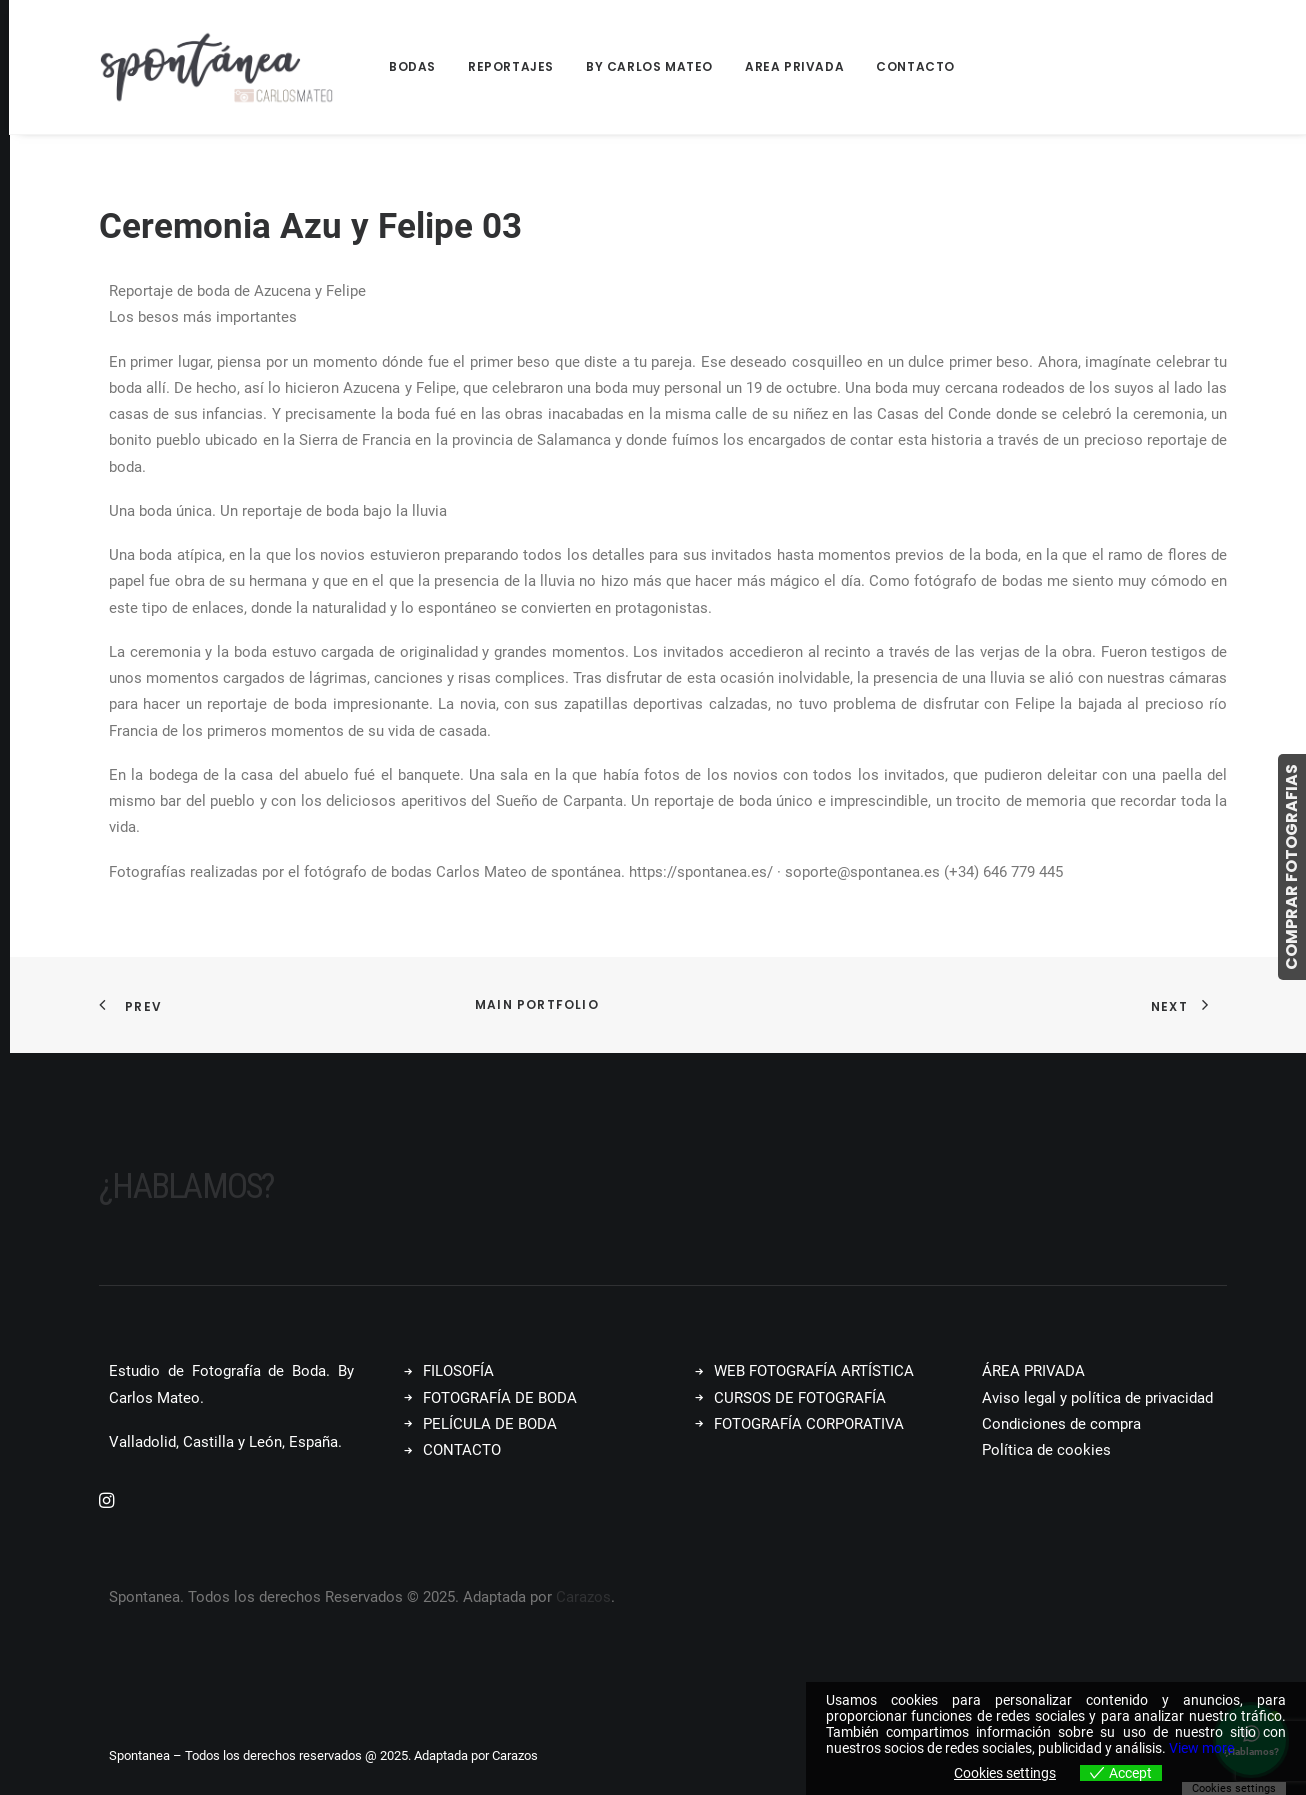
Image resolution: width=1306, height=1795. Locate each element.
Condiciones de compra (1061, 1424)
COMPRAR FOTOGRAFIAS (1291, 867)
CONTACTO (462, 1450)
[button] (106, 1503)
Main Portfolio (537, 1004)
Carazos (583, 1597)
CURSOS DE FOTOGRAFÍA (800, 1398)
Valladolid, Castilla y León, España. (225, 1442)
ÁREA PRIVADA (1033, 1371)
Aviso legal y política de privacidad (1097, 1398)
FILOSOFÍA (458, 1371)
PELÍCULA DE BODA (490, 1424)
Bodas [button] (412, 66)
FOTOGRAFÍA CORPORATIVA (809, 1424)
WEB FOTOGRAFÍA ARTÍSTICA (814, 1371)
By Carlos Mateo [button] (649, 66)
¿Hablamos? (186, 1186)
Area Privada (794, 66)
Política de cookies (1046, 1450)
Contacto (915, 66)
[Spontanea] (217, 67)
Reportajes (511, 66)
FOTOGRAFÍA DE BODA (500, 1398)
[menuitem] (419, 67)
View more (1201, 1748)
